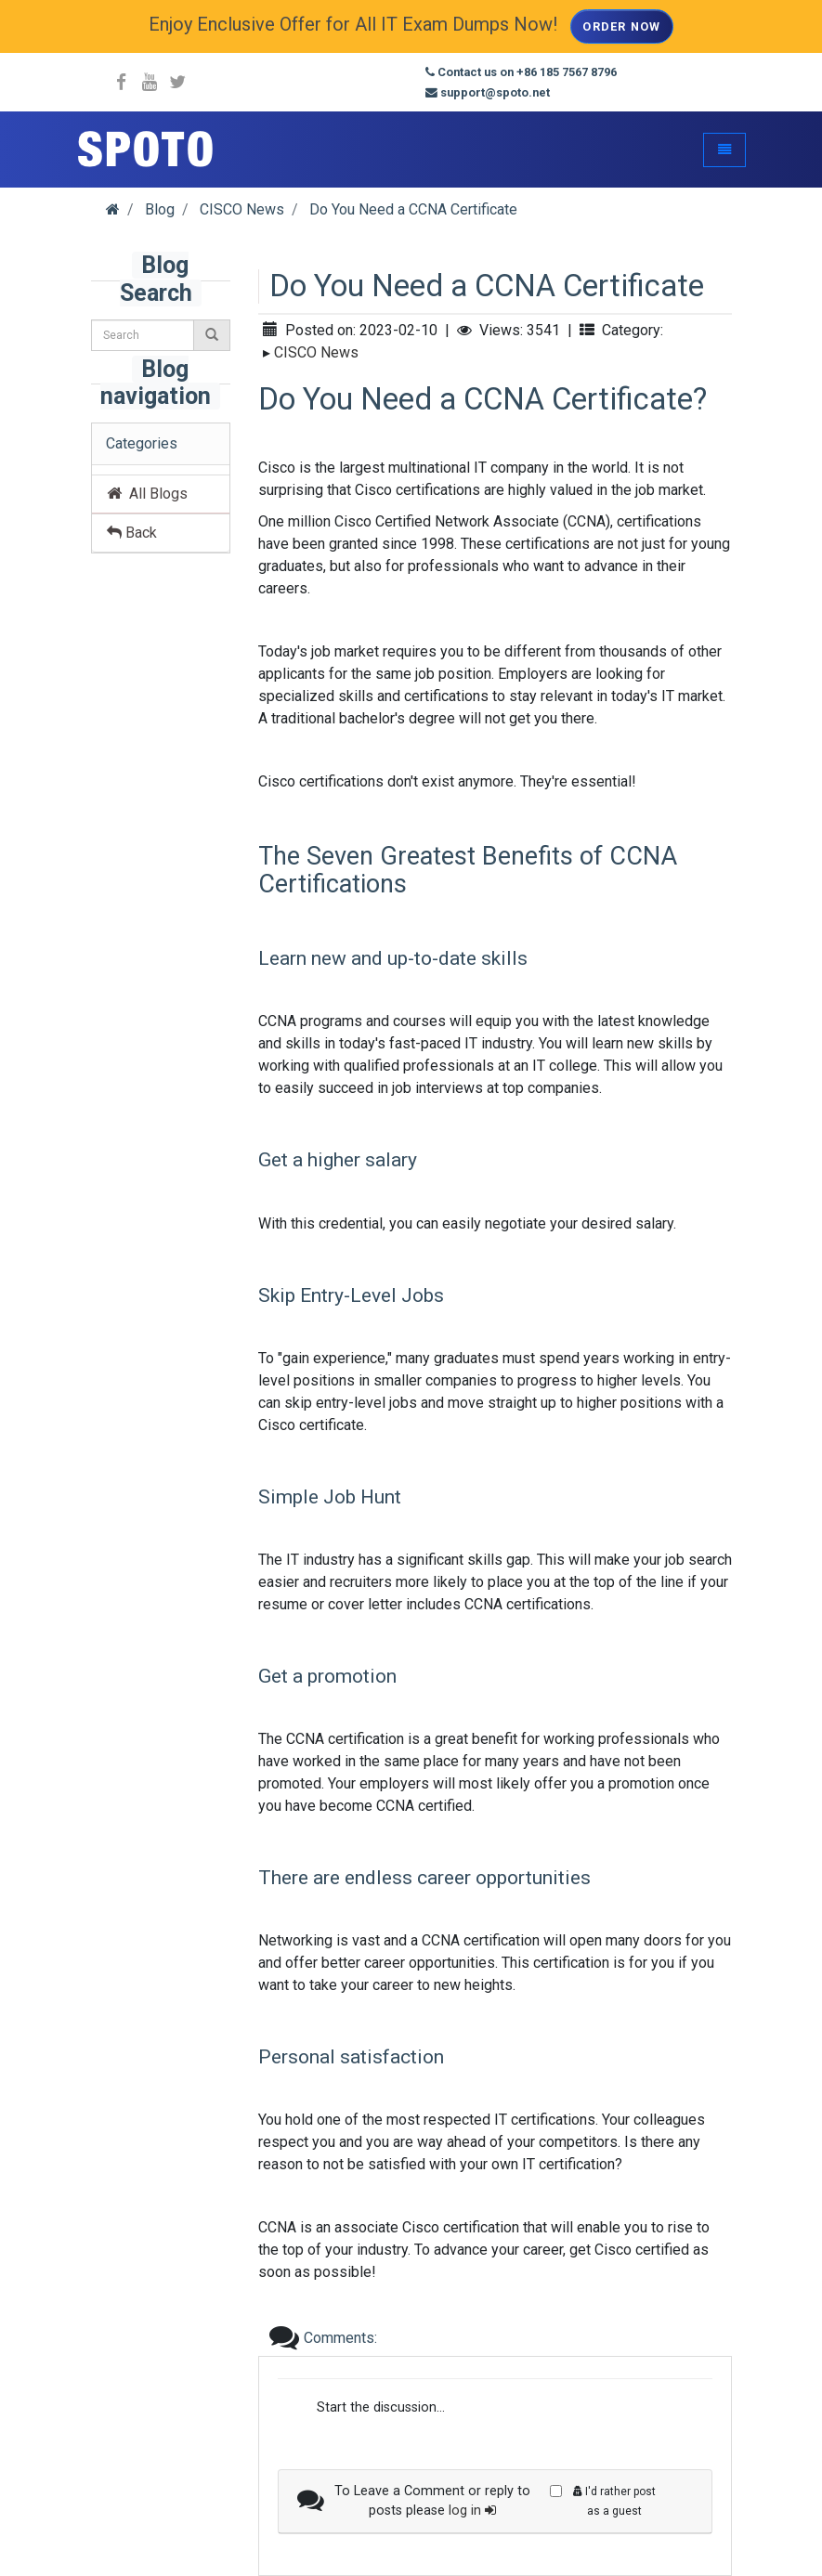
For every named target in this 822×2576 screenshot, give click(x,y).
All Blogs (147, 493)
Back (132, 532)
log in (472, 2510)
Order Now (621, 26)
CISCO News (316, 352)
